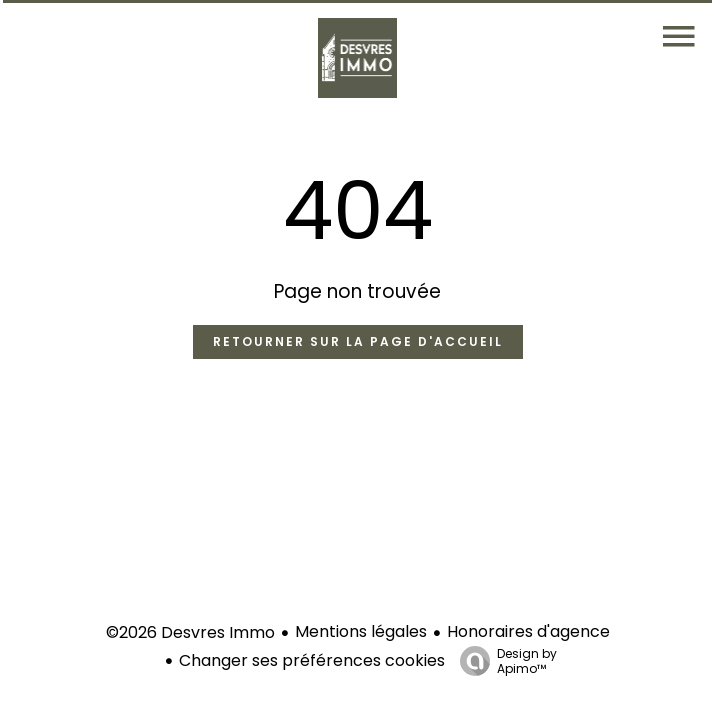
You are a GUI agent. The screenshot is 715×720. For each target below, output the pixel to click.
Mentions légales (361, 631)
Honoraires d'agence (528, 631)
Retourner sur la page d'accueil (358, 341)
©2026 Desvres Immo (190, 632)
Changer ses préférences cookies (312, 660)
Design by (503, 660)
